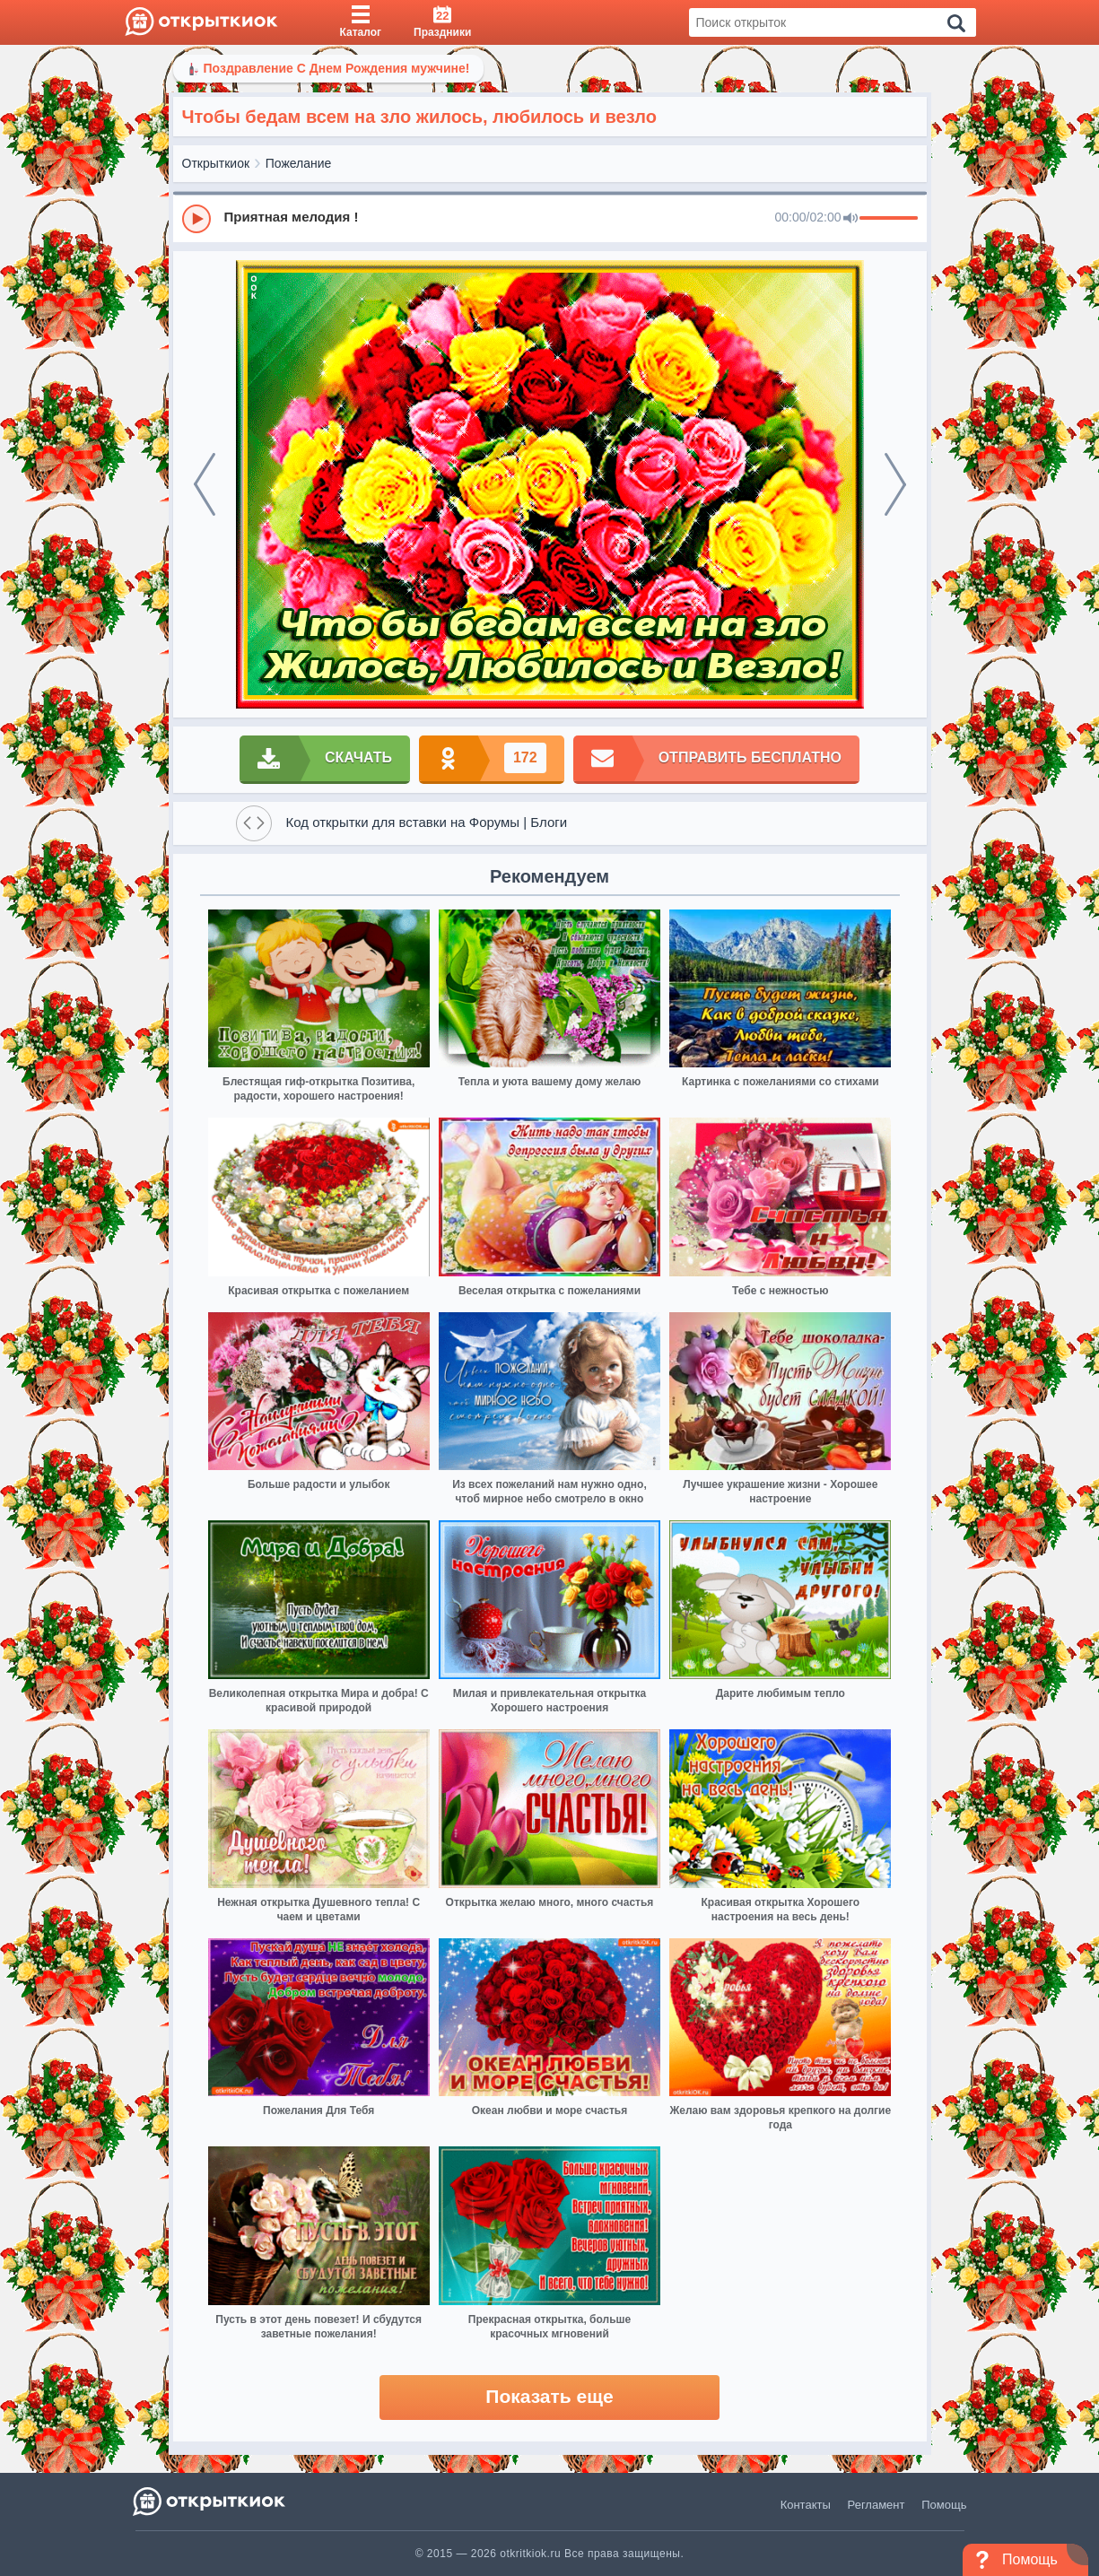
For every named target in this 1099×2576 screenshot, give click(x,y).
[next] (895, 484)
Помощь (943, 2504)
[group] (550, 218)
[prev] (204, 484)
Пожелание (299, 163)
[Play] (196, 219)
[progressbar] (888, 219)
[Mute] (850, 219)
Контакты (806, 2504)
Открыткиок (216, 163)
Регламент (876, 2504)
